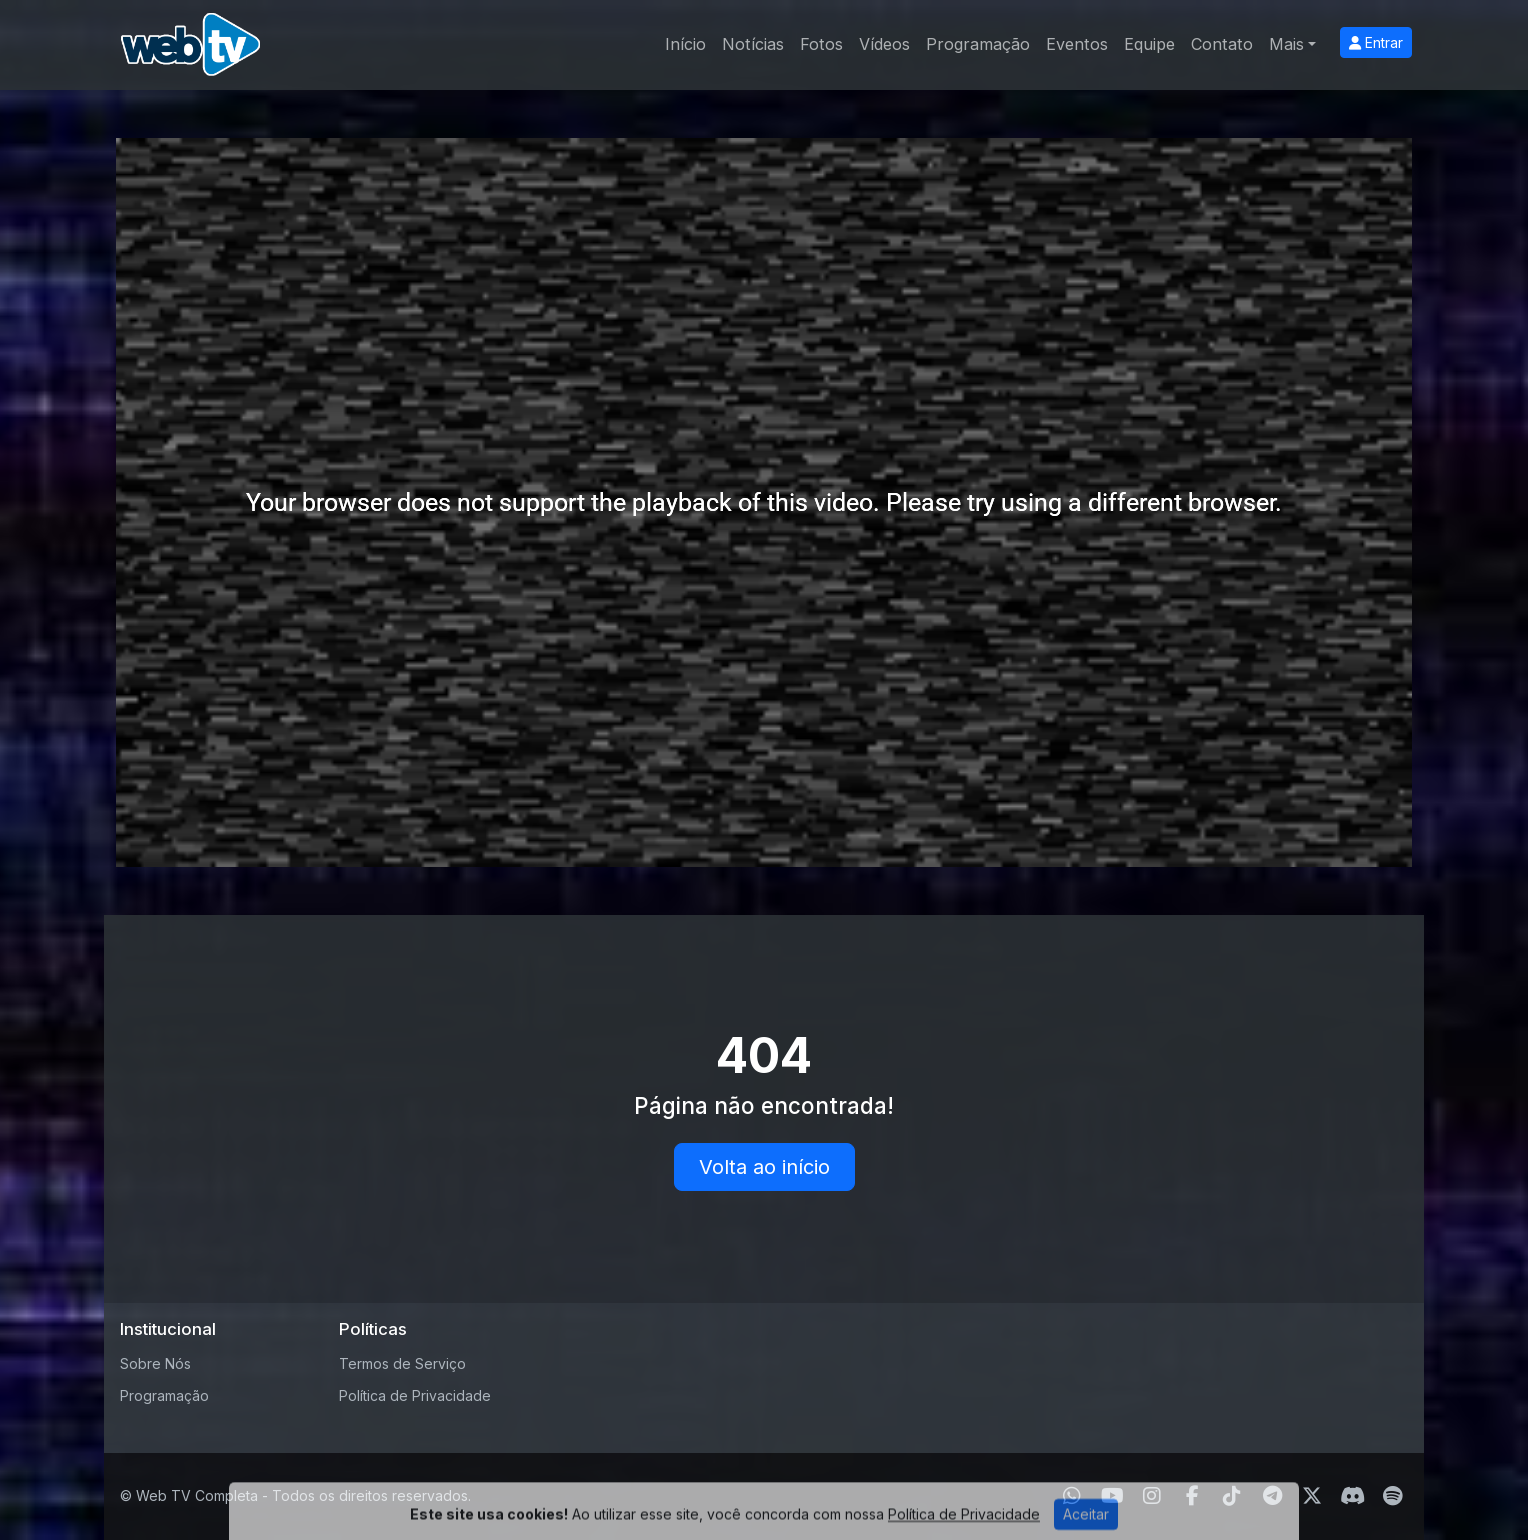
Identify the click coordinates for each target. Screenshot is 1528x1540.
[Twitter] (1312, 1496)
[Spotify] (1392, 1496)
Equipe (1149, 44)
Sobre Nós (155, 1363)
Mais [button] (1286, 44)
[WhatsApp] (1072, 1496)
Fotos (821, 44)
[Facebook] (1192, 1496)
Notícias (753, 44)
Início (685, 44)
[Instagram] (1152, 1496)
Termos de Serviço (402, 1363)
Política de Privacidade (415, 1395)
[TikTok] (1232, 1496)
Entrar (1376, 42)
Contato (1222, 44)
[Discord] (1352, 1496)
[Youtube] (1112, 1496)
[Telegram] (1272, 1496)
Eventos (1077, 44)
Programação (978, 44)
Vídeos (884, 44)
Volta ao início (764, 1167)
